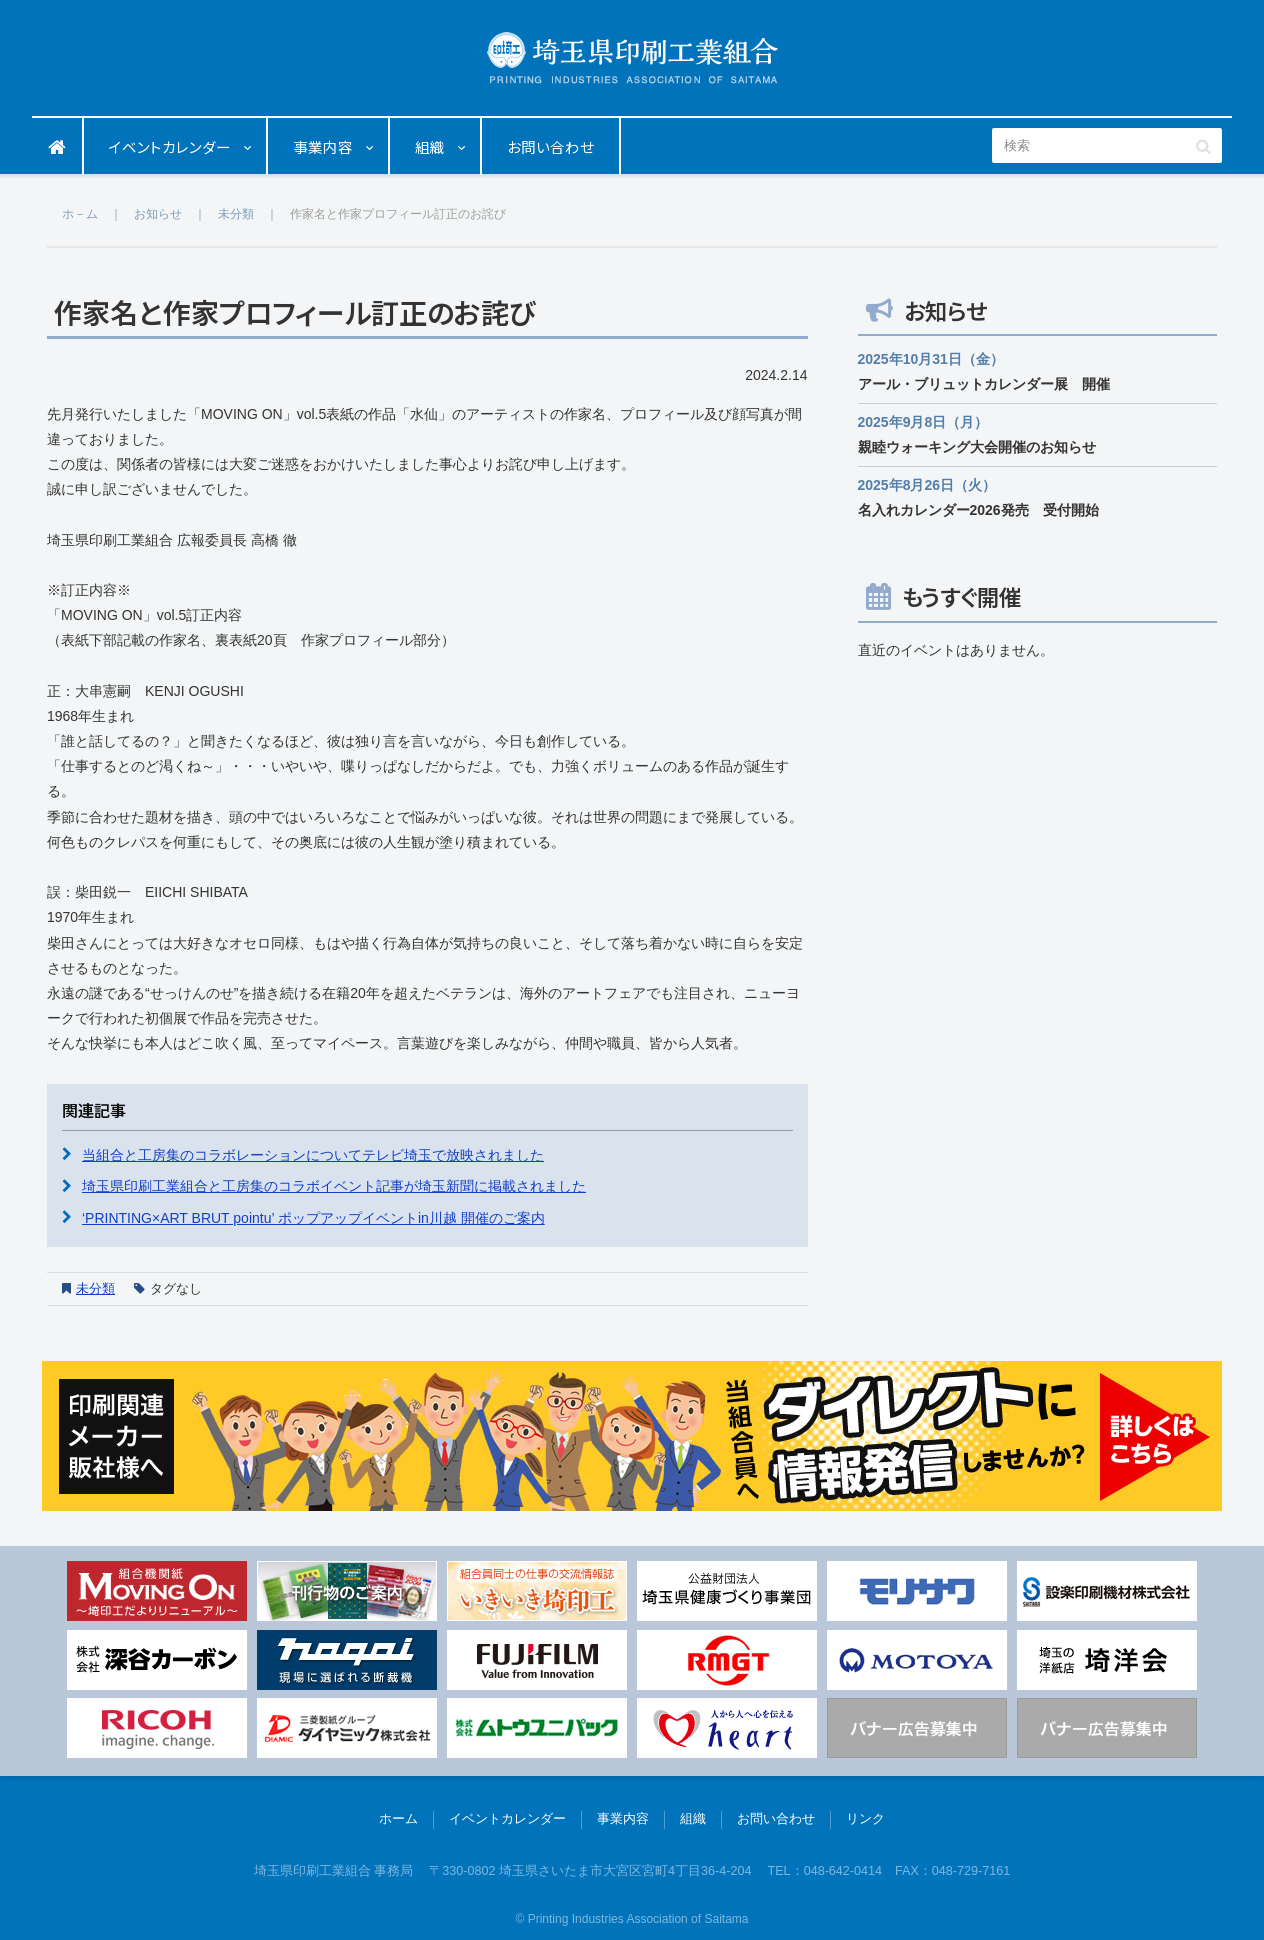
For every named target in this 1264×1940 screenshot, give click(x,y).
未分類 (95, 1289)
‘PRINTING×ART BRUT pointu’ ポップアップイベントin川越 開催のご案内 (313, 1218)
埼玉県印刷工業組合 (632, 57)
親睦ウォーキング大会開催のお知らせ (977, 447)
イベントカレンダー (170, 146)
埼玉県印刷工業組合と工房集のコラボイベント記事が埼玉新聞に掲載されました (334, 1186)
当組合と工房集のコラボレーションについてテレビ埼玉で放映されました (313, 1155)
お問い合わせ (550, 146)
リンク (865, 1819)
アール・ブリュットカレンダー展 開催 (984, 384)
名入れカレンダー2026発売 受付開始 (978, 510)
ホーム (58, 146)
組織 (430, 146)
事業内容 (323, 146)
